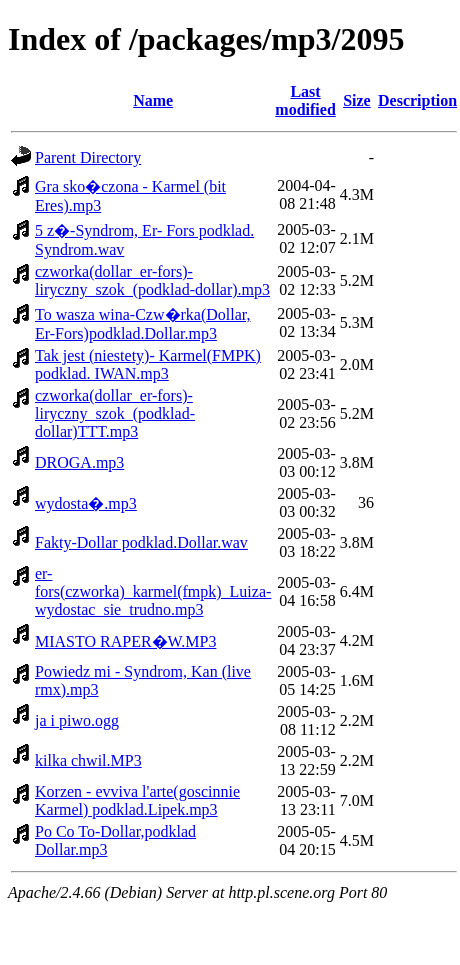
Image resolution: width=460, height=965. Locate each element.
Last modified (305, 100)
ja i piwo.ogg (77, 720)
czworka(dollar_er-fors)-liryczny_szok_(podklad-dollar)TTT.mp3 (115, 413)
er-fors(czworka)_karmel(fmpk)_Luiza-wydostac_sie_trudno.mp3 (153, 591)
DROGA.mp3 (79, 462)
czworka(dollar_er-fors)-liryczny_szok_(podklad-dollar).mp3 (152, 280)
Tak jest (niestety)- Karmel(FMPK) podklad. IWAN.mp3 (148, 364)
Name (153, 100)
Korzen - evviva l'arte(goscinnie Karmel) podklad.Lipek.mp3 (137, 800)
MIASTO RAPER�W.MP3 (125, 641)
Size (357, 100)
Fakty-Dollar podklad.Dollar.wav (141, 542)
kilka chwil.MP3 (88, 760)
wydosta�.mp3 (86, 503)
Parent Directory (88, 157)
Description (417, 100)
